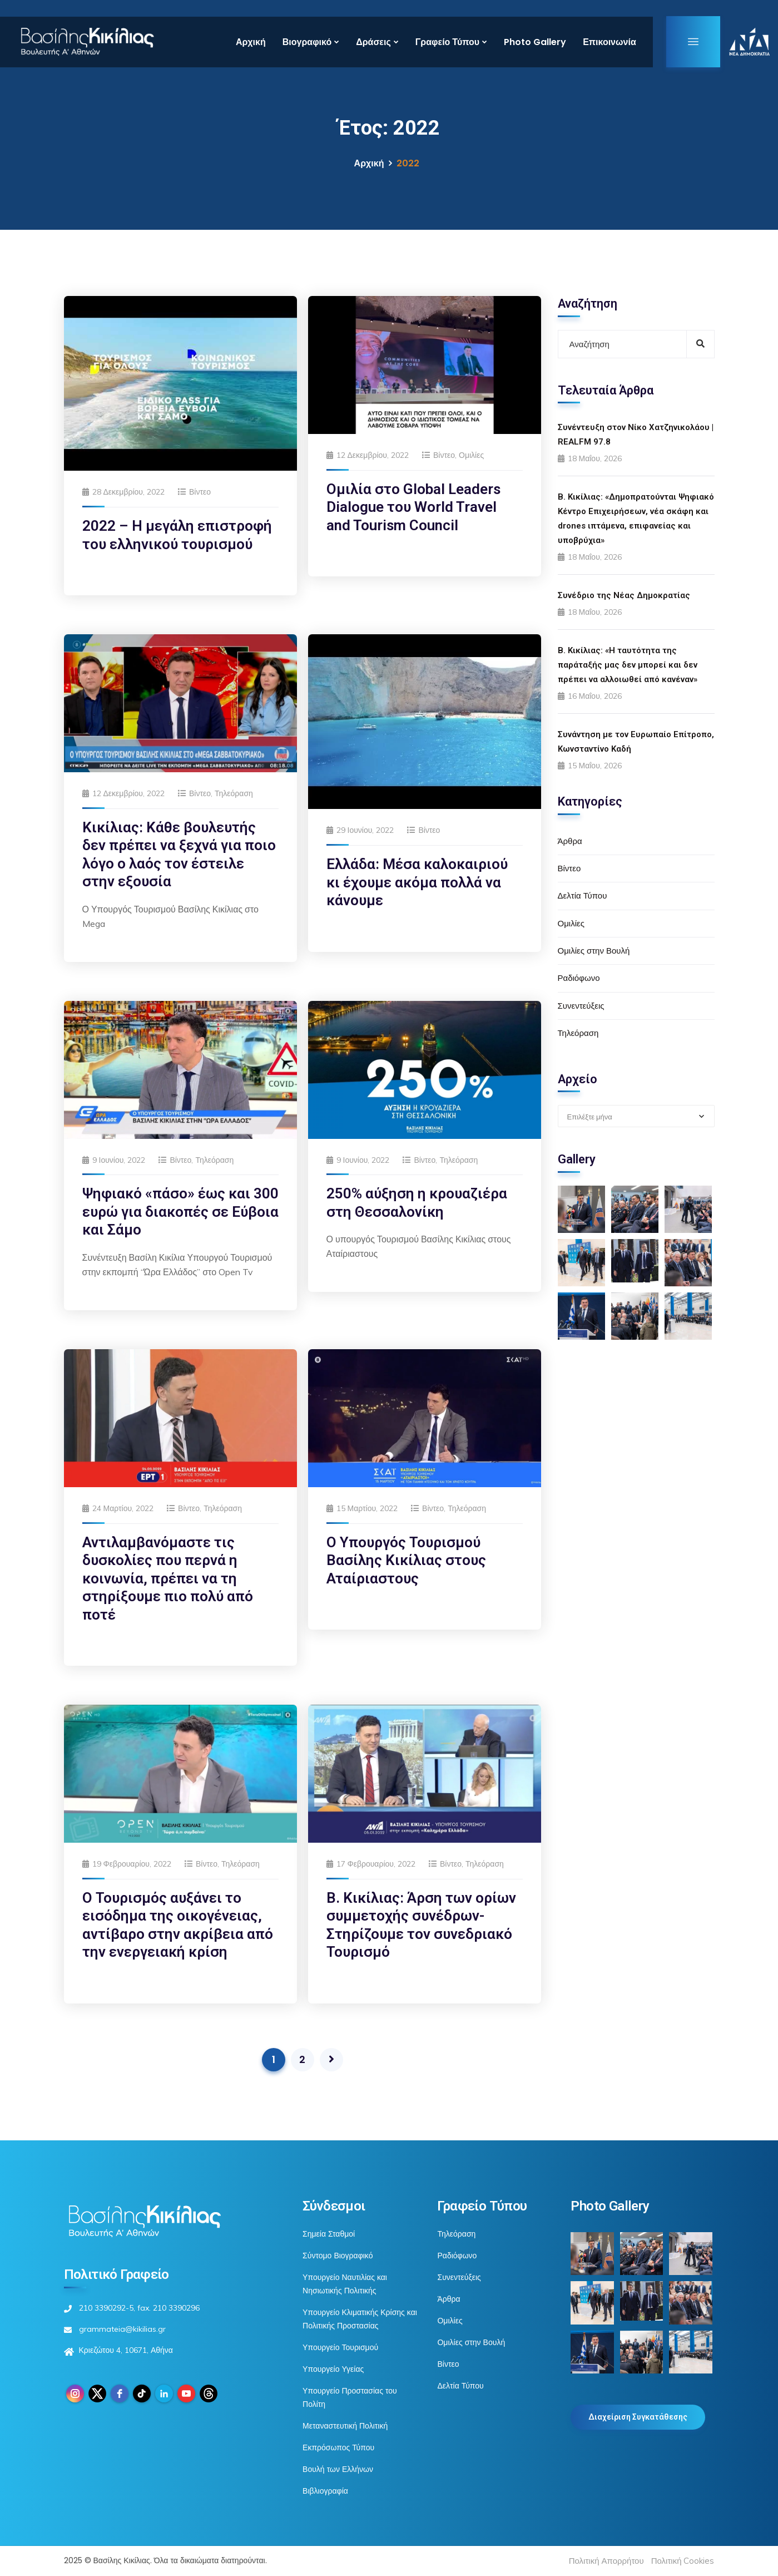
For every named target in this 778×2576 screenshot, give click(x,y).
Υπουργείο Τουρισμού (340, 2347)
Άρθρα (570, 841)
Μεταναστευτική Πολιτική (345, 2426)
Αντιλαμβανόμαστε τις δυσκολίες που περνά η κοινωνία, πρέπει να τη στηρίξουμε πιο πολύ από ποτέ (167, 1578)
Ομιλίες (471, 455)
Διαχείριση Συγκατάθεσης (637, 2416)
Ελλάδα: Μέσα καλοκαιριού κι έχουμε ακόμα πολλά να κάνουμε (417, 882)
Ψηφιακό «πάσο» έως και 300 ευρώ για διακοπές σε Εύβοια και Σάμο (180, 1211)
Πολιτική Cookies (683, 2560)
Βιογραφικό (307, 42)
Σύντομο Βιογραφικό (338, 2256)
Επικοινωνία (609, 42)
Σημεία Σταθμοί (329, 2234)
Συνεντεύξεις (581, 1005)
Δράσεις (373, 42)
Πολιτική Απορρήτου (606, 2560)
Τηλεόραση (234, 793)
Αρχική (251, 42)
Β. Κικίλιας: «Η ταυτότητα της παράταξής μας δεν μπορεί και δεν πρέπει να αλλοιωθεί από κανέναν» (627, 664)
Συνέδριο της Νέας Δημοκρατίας (624, 595)
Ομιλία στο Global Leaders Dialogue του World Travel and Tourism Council (413, 507)
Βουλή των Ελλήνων (338, 2469)
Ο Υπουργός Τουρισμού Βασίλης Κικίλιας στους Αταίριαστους (406, 1560)
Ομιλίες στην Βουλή (594, 950)
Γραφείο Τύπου (447, 42)
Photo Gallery (535, 42)
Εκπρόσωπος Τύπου (338, 2447)
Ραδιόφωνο (579, 978)
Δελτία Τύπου (582, 895)
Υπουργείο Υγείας (333, 2369)
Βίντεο (200, 492)
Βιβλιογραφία (325, 2491)
